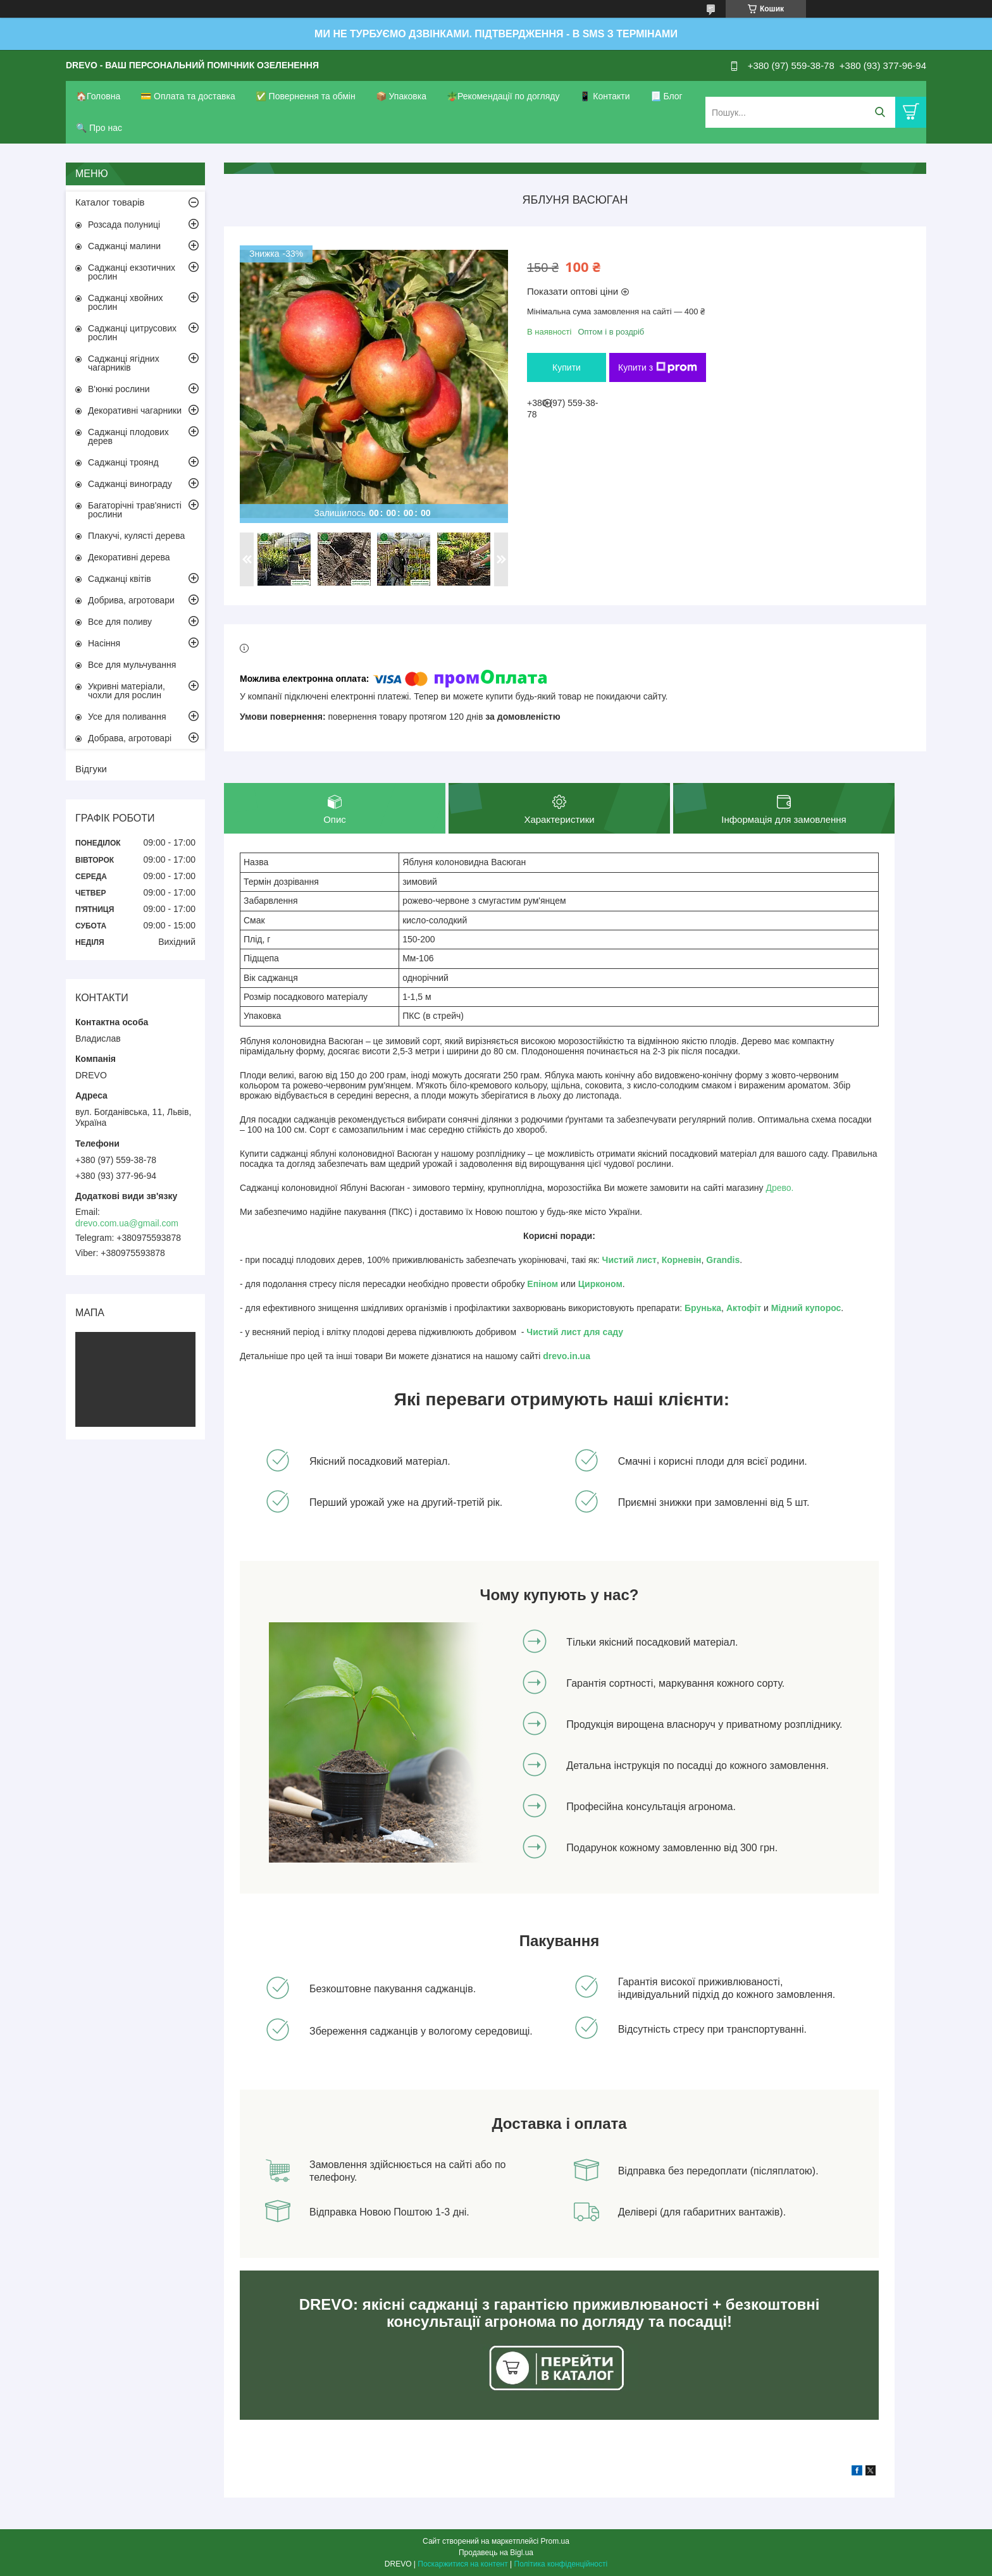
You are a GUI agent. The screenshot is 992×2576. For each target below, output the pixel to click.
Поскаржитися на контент (462, 2564)
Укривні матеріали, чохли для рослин (126, 690)
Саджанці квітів (119, 579)
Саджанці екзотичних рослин (131, 271)
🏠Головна (98, 96)
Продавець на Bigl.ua (496, 2552)
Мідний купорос (806, 1308)
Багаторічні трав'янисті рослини (135, 509)
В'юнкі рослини (118, 389)
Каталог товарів (110, 202)
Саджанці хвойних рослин (125, 302)
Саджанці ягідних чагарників (123, 363)
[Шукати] (879, 112)
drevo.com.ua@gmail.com (126, 1223)
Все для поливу (120, 622)
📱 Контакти (604, 96)
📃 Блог (666, 96)
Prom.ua (555, 2541)
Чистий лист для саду (574, 1332)
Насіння (104, 643)
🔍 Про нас (99, 128)
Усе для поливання (127, 717)
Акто (736, 1308)
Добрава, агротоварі (129, 738)
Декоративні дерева (129, 557)
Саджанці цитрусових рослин (132, 332)
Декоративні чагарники (135, 410)
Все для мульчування (132, 665)
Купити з (657, 367)
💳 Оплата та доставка (187, 96)
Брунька (703, 1308)
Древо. (779, 1188)
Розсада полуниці (124, 224)
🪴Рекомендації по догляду (503, 96)
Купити (566, 367)
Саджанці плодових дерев (128, 436)
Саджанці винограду (130, 484)
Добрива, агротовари (131, 600)
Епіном (542, 1284)
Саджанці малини (124, 246)
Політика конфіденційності (561, 2564)
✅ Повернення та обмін (306, 96)
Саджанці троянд (123, 462)
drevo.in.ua (566, 1356)
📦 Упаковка (401, 96)
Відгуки (91, 768)
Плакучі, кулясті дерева (136, 536)
